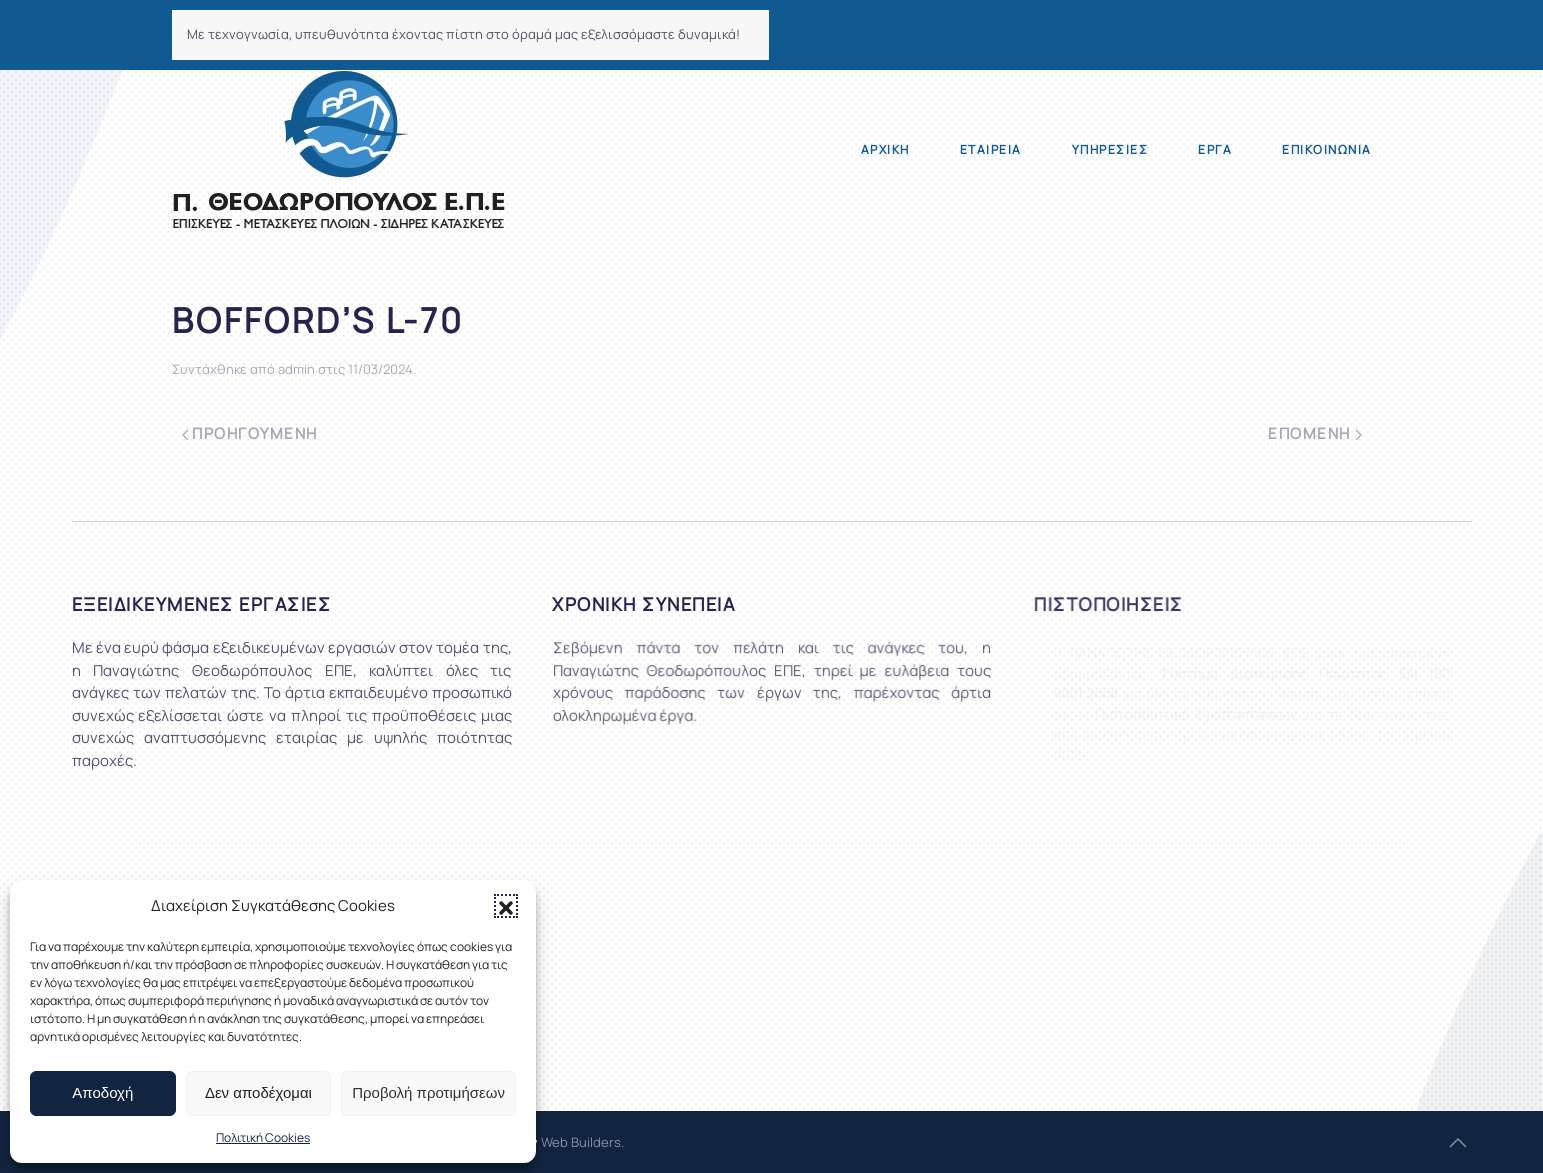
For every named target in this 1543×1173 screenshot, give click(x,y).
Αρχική (885, 149)
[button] (506, 906)
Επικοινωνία (1327, 149)
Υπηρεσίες (1110, 149)
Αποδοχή (102, 1092)
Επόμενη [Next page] (1314, 433)
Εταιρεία (991, 149)
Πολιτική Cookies (263, 1137)
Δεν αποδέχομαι (258, 1092)
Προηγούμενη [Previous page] (250, 433)
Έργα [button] (1215, 149)
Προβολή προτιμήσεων (428, 1092)
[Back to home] (338, 150)
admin (296, 369)
